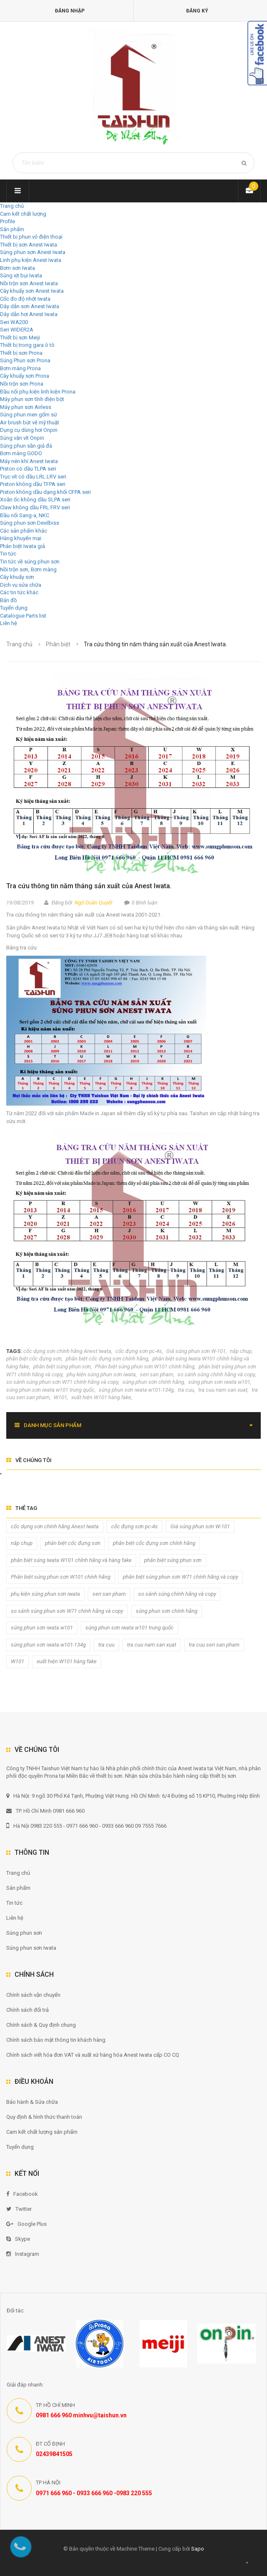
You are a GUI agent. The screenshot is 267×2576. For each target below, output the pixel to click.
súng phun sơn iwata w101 (219, 1382)
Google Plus (26, 2224)
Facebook (22, 2194)
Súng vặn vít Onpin (22, 438)
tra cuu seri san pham (214, 1645)
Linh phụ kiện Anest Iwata (30, 260)
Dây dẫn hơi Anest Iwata (28, 314)
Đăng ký (197, 11)
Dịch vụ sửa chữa (20, 585)
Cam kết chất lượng (23, 214)
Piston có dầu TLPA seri (28, 469)
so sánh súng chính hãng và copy (216, 1374)
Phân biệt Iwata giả (22, 546)
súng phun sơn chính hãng (153, 1382)
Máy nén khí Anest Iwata (29, 461)
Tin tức (8, 554)
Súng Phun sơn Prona (25, 360)
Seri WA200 (14, 322)
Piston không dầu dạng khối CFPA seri (45, 492)
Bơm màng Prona (20, 368)
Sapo (197, 2549)
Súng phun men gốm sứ (28, 414)
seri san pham (156, 1374)
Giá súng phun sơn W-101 (196, 1351)
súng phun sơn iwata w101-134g (136, 1390)
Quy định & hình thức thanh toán (44, 2117)
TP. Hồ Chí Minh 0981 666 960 (45, 1811)
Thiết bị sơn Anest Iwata (28, 245)
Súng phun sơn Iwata (31, 1948)
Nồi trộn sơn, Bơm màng (28, 569)
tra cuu (186, 1390)
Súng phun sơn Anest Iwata (32, 252)
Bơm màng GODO (21, 453)
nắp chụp (241, 1351)
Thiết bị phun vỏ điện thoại (31, 237)
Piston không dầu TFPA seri (32, 484)
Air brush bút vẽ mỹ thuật (29, 422)
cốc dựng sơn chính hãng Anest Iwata (67, 1351)
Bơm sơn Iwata (17, 268)
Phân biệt (58, 644)
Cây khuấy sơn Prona (24, 376)
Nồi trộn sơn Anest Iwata (29, 283)
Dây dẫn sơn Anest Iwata (29, 306)
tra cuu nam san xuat (222, 1390)
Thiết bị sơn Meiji (20, 337)
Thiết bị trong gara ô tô (27, 345)
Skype (18, 2239)
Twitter (19, 2209)
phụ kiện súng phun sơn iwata (101, 1374)
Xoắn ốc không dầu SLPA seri (35, 499)
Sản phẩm (12, 229)
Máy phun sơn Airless (25, 407)
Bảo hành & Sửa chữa (32, 2102)
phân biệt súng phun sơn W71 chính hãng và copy (180, 1577)
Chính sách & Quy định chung (41, 2025)
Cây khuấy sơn (17, 577)
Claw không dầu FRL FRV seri (35, 507)
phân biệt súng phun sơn (62, 1366)
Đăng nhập (70, 11)
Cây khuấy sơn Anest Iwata (32, 291)
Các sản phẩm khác (23, 531)
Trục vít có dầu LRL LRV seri (33, 476)
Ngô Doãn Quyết (93, 902)
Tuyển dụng (13, 608)
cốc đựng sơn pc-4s (138, 1351)
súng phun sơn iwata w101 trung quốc (50, 1390)
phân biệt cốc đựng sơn (34, 1358)
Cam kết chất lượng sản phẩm (41, 2132)
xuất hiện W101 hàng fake (101, 1397)
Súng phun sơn (24, 1933)
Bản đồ (8, 600)
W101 (60, 1397)
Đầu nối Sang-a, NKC (24, 515)
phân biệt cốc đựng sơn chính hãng (107, 1358)
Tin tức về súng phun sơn (30, 561)
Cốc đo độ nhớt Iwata (25, 299)
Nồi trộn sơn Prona (21, 384)
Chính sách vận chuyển (33, 1995)
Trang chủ (18, 1873)
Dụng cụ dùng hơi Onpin (28, 430)
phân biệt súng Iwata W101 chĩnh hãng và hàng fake (71, 1560)
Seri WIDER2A (16, 329)
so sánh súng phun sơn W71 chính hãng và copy (62, 1382)
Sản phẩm (18, 1888)
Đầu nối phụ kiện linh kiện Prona (37, 392)
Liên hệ (8, 623)
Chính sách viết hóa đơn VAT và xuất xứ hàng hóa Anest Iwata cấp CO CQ (92, 2055)
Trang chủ (12, 206)
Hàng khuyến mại (20, 538)
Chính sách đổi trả (27, 2010)
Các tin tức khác (19, 592)
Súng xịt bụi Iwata (21, 275)
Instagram (22, 2254)
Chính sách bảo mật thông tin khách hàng (55, 2040)
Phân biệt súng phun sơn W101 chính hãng (145, 1366)
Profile (7, 221)
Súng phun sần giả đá (26, 446)
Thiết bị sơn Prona (21, 353)
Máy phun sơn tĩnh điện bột (32, 399)
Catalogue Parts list (23, 616)
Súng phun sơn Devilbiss (29, 523)
